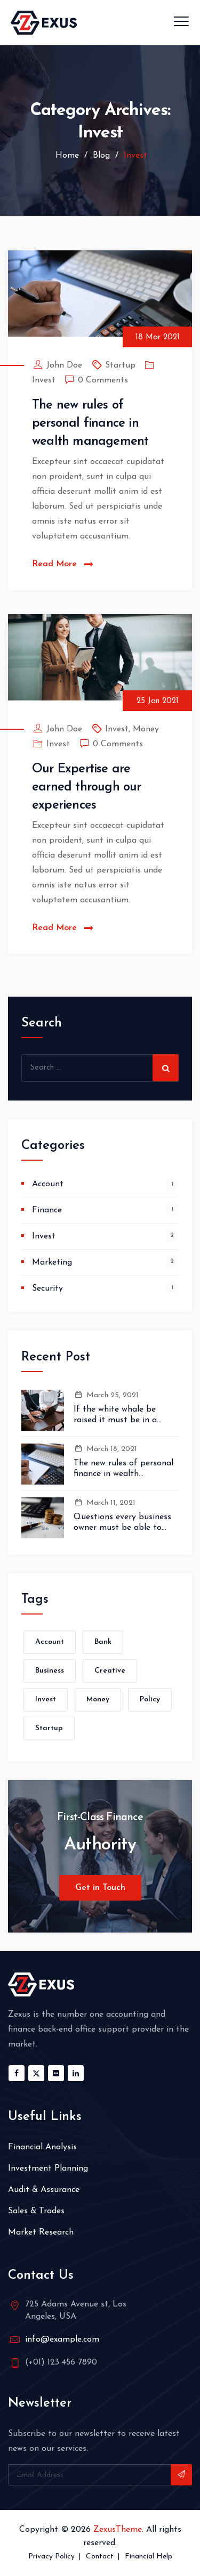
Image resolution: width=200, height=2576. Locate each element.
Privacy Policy (51, 2557)
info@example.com (62, 2339)
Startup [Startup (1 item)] (49, 1728)
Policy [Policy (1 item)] (150, 1699)
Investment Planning (48, 2168)
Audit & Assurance (43, 2190)
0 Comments (103, 380)
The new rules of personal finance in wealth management (90, 423)
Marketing (52, 1262)
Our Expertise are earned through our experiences (86, 787)
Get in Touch (100, 1888)
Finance (47, 1210)
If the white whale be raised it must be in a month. (115, 1415)
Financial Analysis (42, 2147)
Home (66, 155)
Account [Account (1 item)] (49, 1642)
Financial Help (148, 2557)
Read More (54, 564)
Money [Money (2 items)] (97, 1699)
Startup (120, 365)
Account (47, 1184)
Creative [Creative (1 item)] (109, 1671)
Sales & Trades (36, 2211)
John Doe (64, 365)
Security (47, 1288)
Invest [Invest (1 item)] (45, 1699)
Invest (43, 380)
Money (146, 729)
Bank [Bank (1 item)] (102, 1642)
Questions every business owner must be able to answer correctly (122, 1523)
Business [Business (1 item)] (49, 1671)
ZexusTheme (117, 2529)
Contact (100, 2557)
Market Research (41, 2232)
